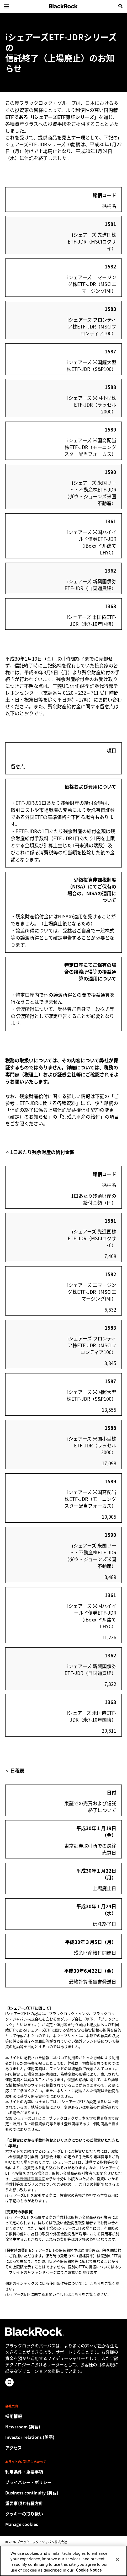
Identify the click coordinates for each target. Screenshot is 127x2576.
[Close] (117, 2563)
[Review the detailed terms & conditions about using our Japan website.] (63, 2472)
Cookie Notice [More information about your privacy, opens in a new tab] (89, 2574)
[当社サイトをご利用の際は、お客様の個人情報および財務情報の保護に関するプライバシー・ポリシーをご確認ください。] (63, 2482)
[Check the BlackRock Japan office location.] (63, 2447)
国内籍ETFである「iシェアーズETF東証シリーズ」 (61, 113)
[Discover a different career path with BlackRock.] (63, 2416)
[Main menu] (6, 6)
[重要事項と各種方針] (63, 2503)
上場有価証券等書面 (28, 2178)
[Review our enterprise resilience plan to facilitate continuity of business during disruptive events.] (63, 2492)
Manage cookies (21, 2524)
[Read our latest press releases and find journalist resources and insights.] (63, 2426)
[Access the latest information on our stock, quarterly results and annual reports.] (63, 2437)
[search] (120, 6)
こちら (95, 2283)
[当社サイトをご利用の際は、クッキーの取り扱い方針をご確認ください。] (63, 2513)
